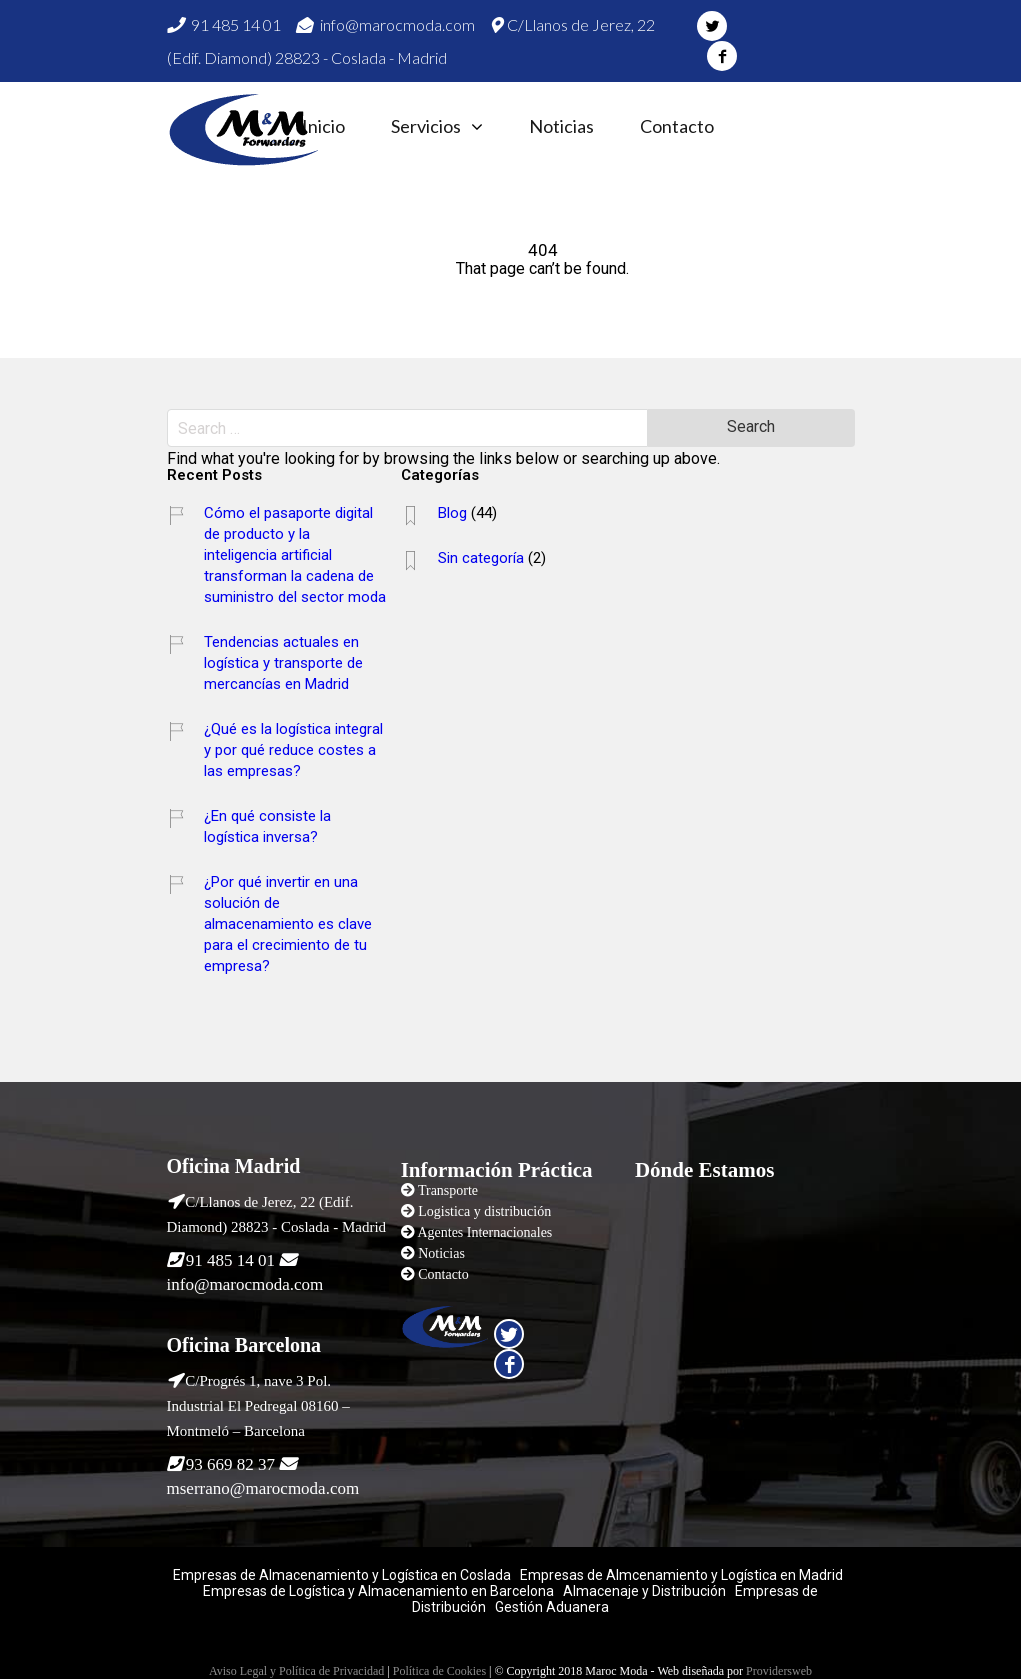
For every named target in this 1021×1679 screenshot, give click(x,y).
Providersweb (779, 1671)
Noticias (561, 126)
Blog (452, 513)
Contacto (677, 126)
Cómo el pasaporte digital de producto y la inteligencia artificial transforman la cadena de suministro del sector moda (295, 555)
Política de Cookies (439, 1671)
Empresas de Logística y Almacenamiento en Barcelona (378, 1591)
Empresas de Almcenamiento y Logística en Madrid (681, 1575)
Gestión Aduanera (552, 1607)
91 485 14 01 (224, 24)
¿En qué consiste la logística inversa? (267, 826)
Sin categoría (481, 558)
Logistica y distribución (484, 1211)
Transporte (448, 1190)
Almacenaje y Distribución (644, 1591)
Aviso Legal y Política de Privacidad (296, 1671)
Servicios (426, 126)
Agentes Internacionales (484, 1232)
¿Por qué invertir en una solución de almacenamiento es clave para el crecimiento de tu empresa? (288, 924)
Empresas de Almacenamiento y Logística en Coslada (342, 1575)
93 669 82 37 (230, 1464)
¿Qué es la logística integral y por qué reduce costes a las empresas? (293, 750)
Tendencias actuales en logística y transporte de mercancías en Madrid (283, 663)
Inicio (323, 126)
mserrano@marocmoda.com (263, 1488)
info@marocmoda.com (385, 24)
